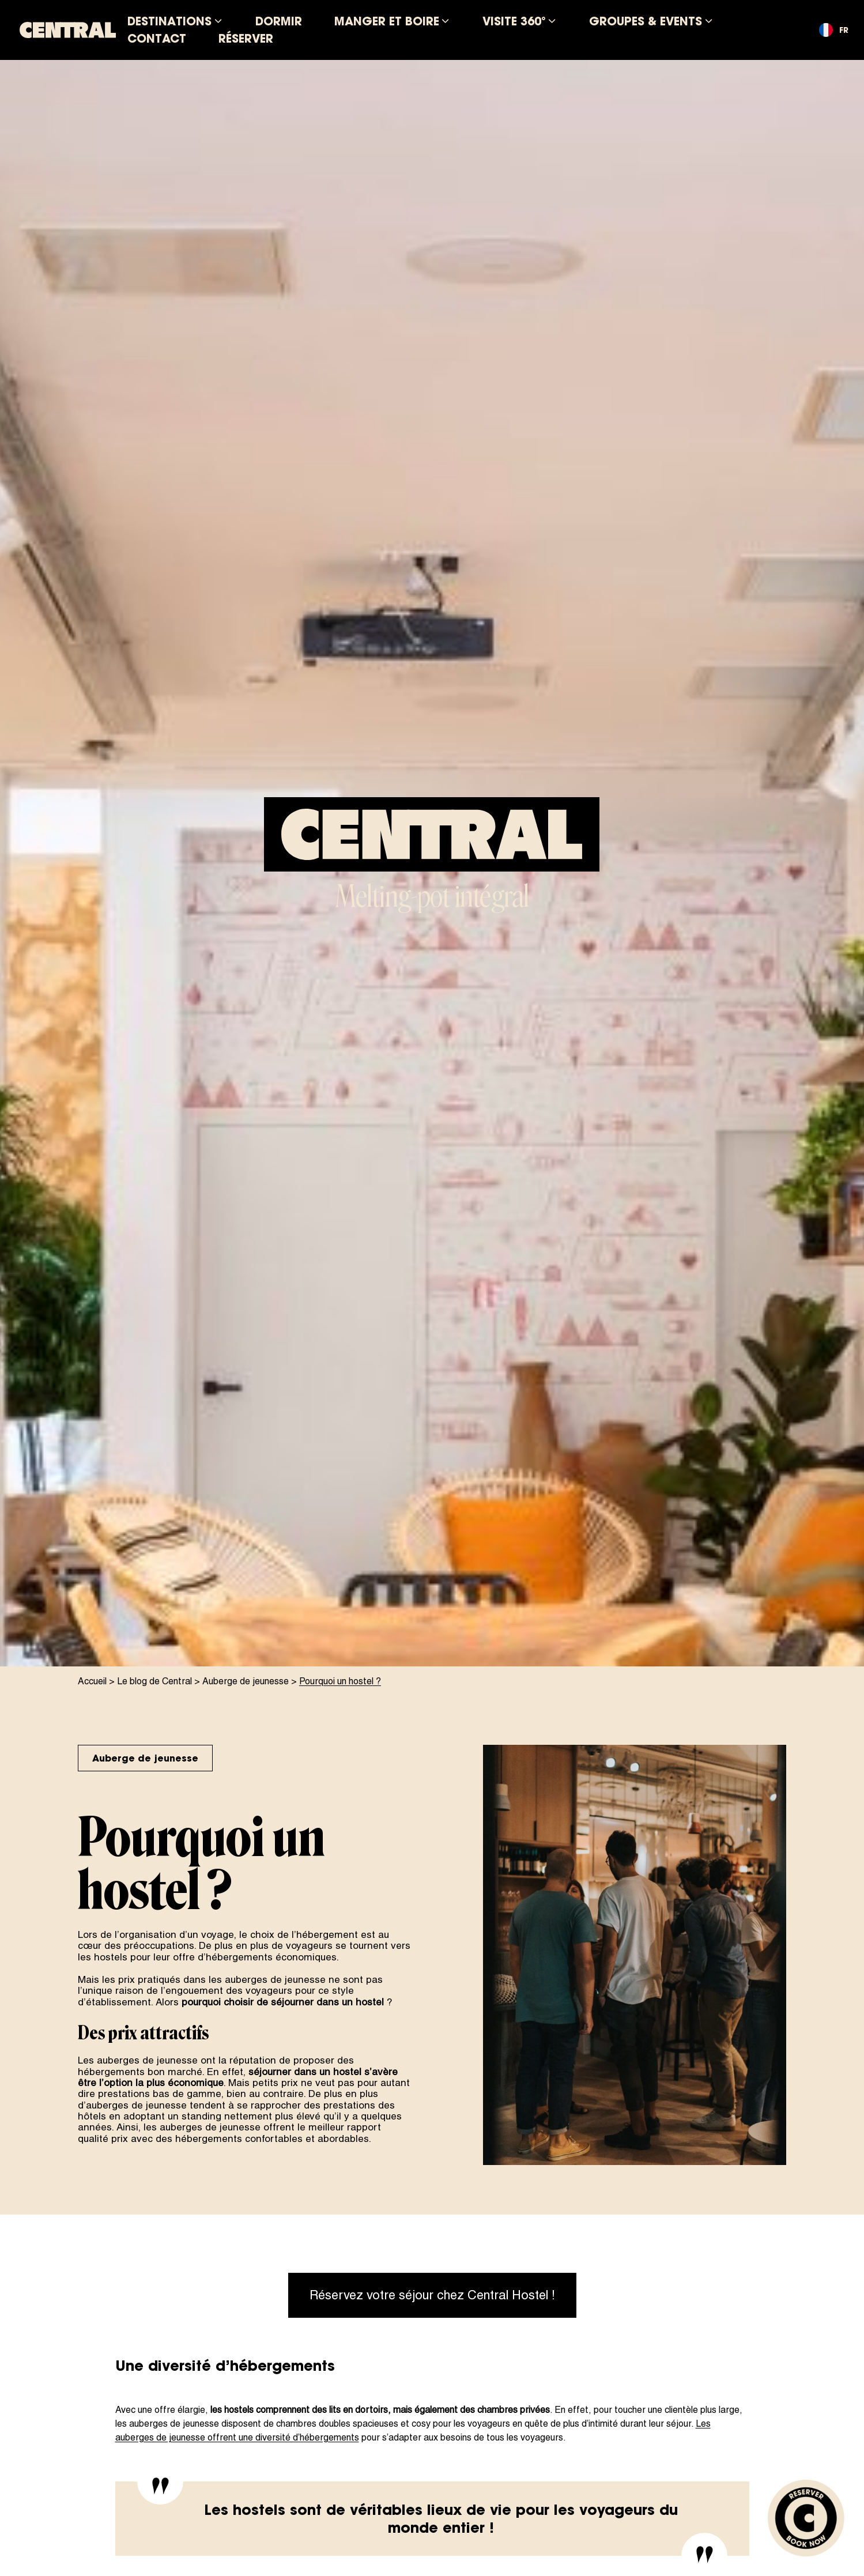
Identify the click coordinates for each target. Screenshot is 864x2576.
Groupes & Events (645, 21)
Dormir (278, 21)
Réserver (245, 38)
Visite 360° (514, 21)
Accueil (92, 1681)
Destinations (169, 21)
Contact (156, 38)
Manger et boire (386, 21)
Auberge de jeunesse (245, 1681)
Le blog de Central (154, 1681)
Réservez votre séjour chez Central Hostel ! (432, 2295)
